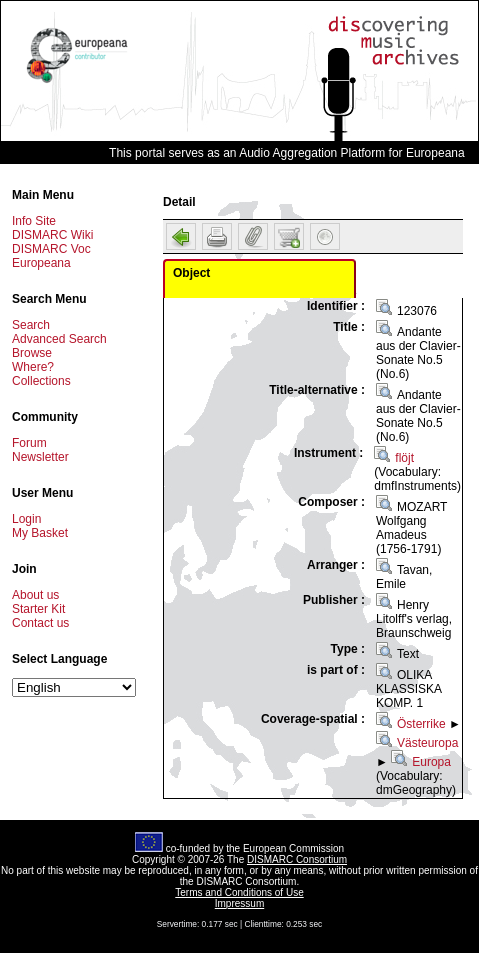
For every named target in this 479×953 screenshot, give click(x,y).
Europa (431, 762)
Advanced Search (59, 339)
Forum (29, 443)
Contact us (40, 623)
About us (35, 595)
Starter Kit (38, 609)
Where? (33, 367)
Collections (41, 381)
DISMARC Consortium (297, 859)
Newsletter (40, 457)
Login (26, 519)
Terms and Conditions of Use (239, 892)
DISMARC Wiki (52, 235)
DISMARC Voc (51, 249)
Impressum (239, 903)
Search (31, 325)
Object (191, 273)
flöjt (404, 458)
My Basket (40, 533)
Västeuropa (427, 743)
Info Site (34, 221)
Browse (32, 353)
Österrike (421, 724)
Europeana (41, 263)
